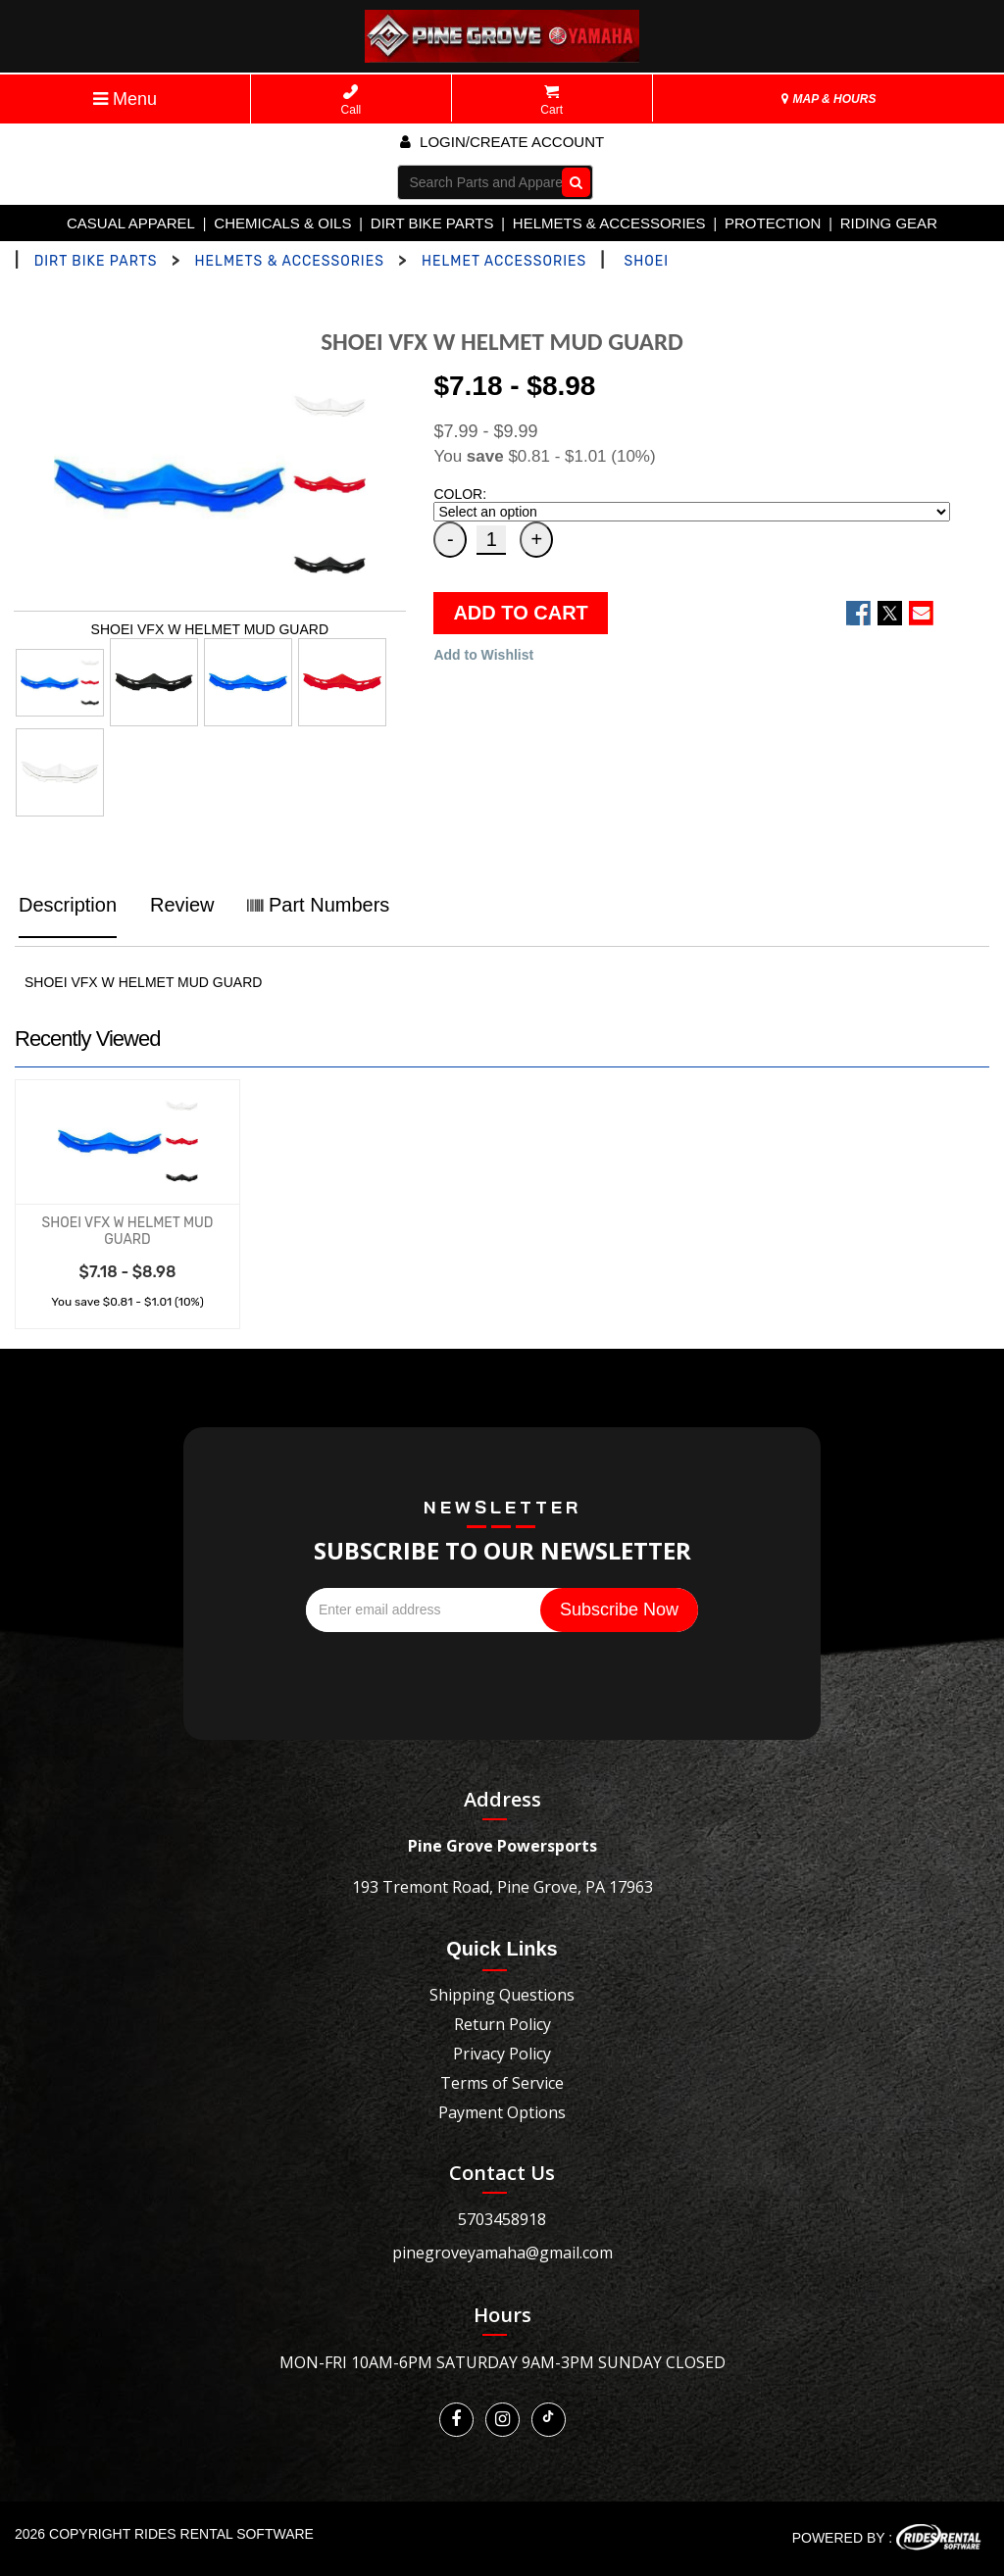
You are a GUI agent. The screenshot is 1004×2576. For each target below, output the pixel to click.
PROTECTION (773, 223)
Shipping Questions (502, 1995)
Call (351, 100)
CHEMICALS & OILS (282, 223)
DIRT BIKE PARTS (432, 223)
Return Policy (502, 2024)
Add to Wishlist (483, 655)
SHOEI (647, 261)
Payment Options (502, 2112)
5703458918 (502, 2219)
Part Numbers (318, 905)
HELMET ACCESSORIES (504, 261)
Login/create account (502, 141)
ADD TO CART (520, 612)
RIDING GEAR (888, 223)
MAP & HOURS (828, 99)
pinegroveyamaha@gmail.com (502, 2252)
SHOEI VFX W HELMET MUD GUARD (127, 1231)
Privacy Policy (502, 2053)
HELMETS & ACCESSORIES (609, 223)
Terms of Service (502, 2083)
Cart (551, 100)
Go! (571, 181)
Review (182, 905)
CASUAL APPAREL (131, 223)
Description (68, 905)
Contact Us (502, 2172)
